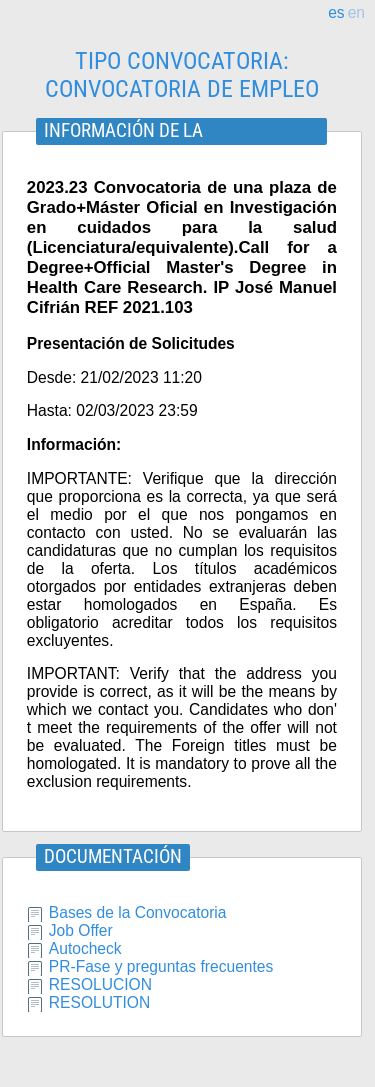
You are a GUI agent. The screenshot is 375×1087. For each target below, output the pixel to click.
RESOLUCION (100, 984)
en (356, 13)
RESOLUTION (99, 1002)
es (336, 13)
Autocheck (85, 948)
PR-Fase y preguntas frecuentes (161, 966)
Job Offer (81, 930)
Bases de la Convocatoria (138, 912)
